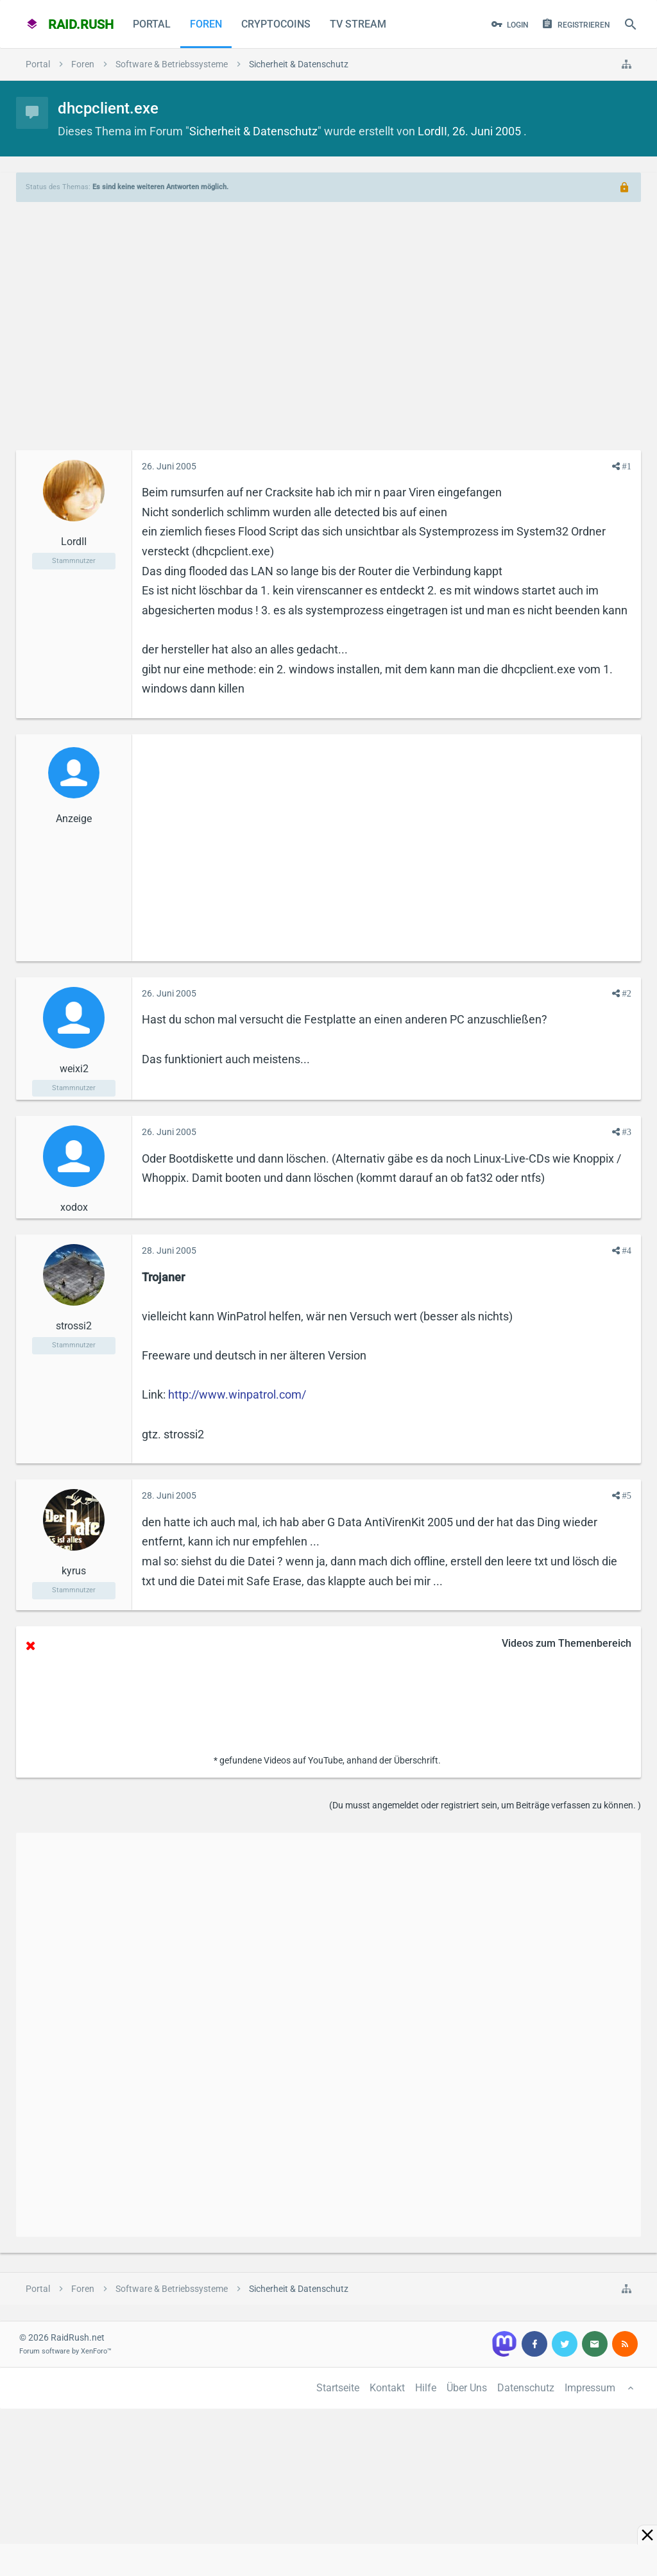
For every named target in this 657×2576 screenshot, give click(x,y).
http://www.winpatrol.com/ (237, 1394)
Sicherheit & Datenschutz (253, 131)
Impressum (590, 2388)
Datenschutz (525, 2388)
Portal (152, 24)
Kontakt (387, 2388)
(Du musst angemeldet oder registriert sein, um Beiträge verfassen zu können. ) (485, 1805)
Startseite (337, 2388)
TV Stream (358, 24)
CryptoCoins (276, 24)
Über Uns (467, 2388)
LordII (432, 131)
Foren (206, 24)
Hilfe (425, 2388)
